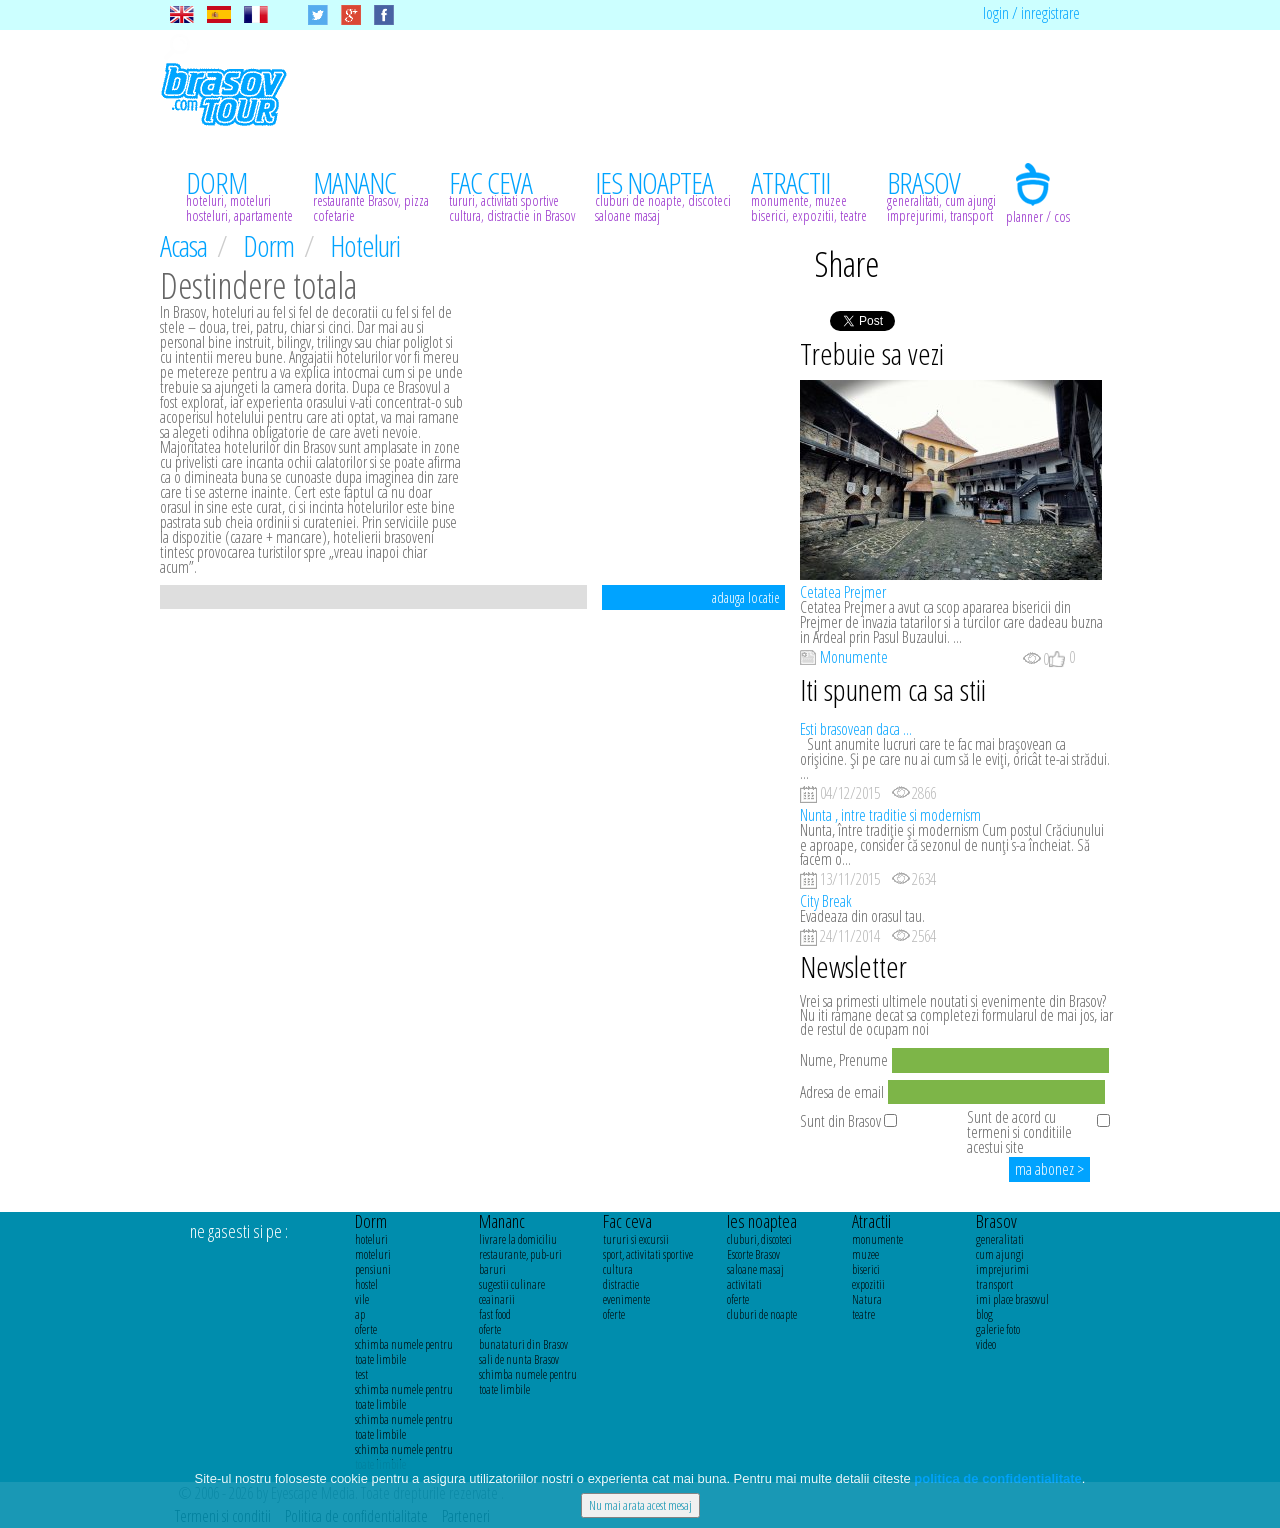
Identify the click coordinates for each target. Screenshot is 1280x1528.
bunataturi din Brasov (523, 1344)
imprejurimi (1002, 1269)
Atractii (871, 1221)
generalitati (1000, 1239)
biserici (866, 1269)
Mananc (502, 1221)
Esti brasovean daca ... (856, 729)
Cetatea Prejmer (843, 592)
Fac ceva (627, 1221)
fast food (495, 1314)
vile (362, 1299)
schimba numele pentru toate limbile (404, 1352)
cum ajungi (1000, 1254)
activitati (744, 1284)
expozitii (868, 1284)
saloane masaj (755, 1269)
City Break (826, 901)
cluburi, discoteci (759, 1239)
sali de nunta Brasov (519, 1359)
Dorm (271, 245)
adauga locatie (746, 597)
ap (360, 1314)
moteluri (373, 1254)
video (986, 1344)
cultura (618, 1269)
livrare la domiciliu (518, 1239)
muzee (865, 1254)
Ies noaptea (762, 1221)
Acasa (186, 245)
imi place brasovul (1012, 1299)
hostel (366, 1284)
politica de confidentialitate (998, 1478)
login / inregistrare (1031, 13)
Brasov (996, 1221)
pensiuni (373, 1269)
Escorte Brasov (753, 1254)
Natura (867, 1299)
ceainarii (497, 1299)
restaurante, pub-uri (520, 1254)
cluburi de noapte (762, 1314)
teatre (863, 1314)
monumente (877, 1239)
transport (994, 1284)
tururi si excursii (636, 1239)
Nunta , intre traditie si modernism (890, 815)
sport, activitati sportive (648, 1254)
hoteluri (371, 1239)
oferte (366, 1329)
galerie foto (998, 1329)
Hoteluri (365, 245)
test (361, 1374)
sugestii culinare (512, 1284)
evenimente (626, 1299)
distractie (621, 1284)
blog (984, 1314)
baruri (492, 1269)
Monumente (854, 657)
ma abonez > (1049, 1169)
